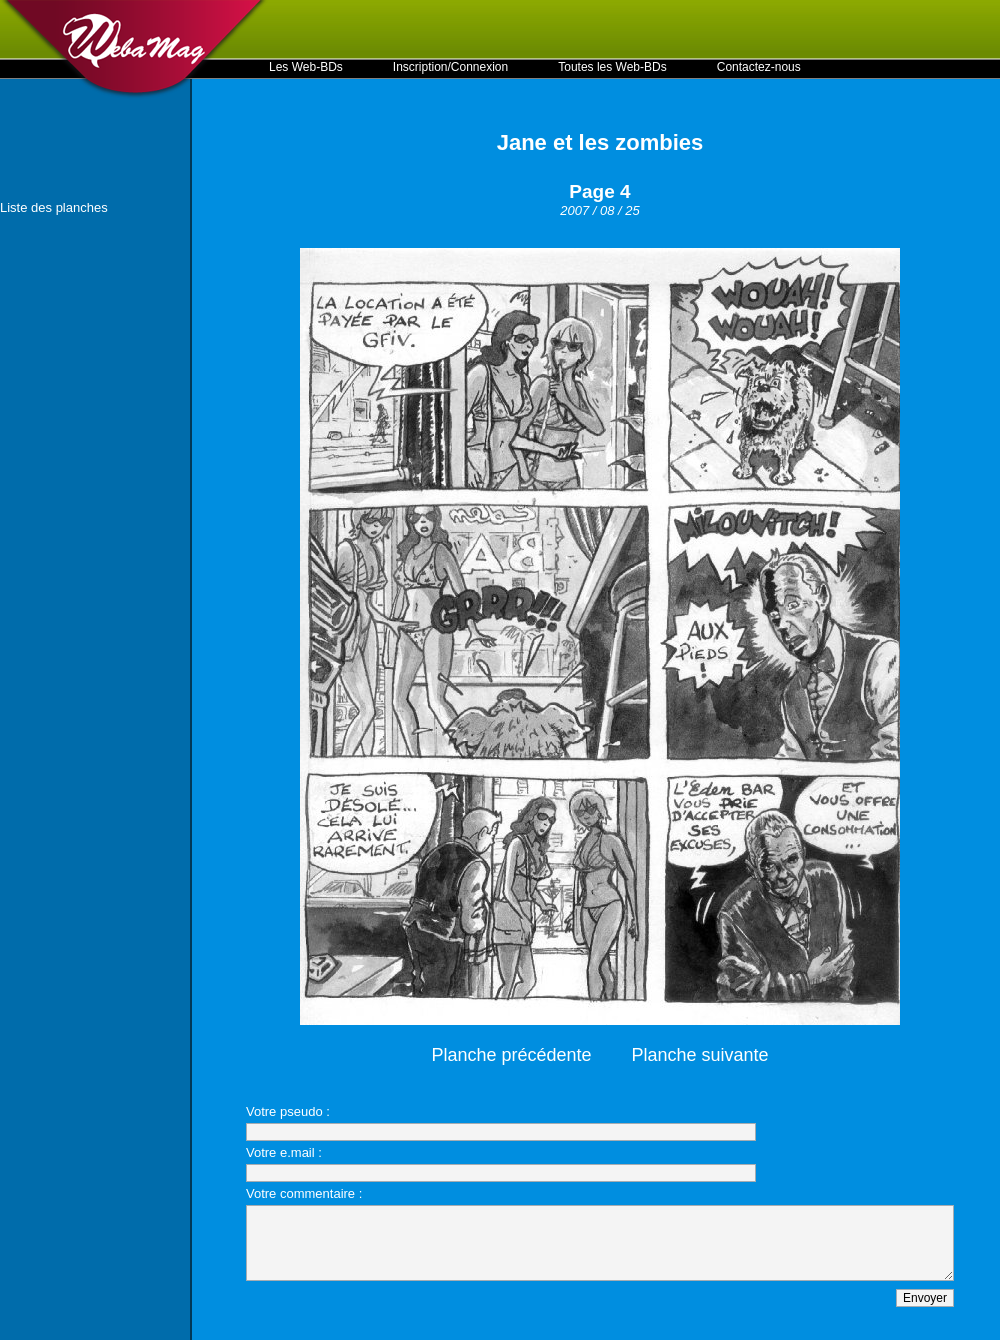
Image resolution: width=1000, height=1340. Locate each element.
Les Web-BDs (306, 67)
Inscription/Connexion (450, 67)
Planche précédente (511, 1055)
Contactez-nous (759, 67)
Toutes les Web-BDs (612, 67)
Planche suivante (700, 1055)
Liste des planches (54, 207)
